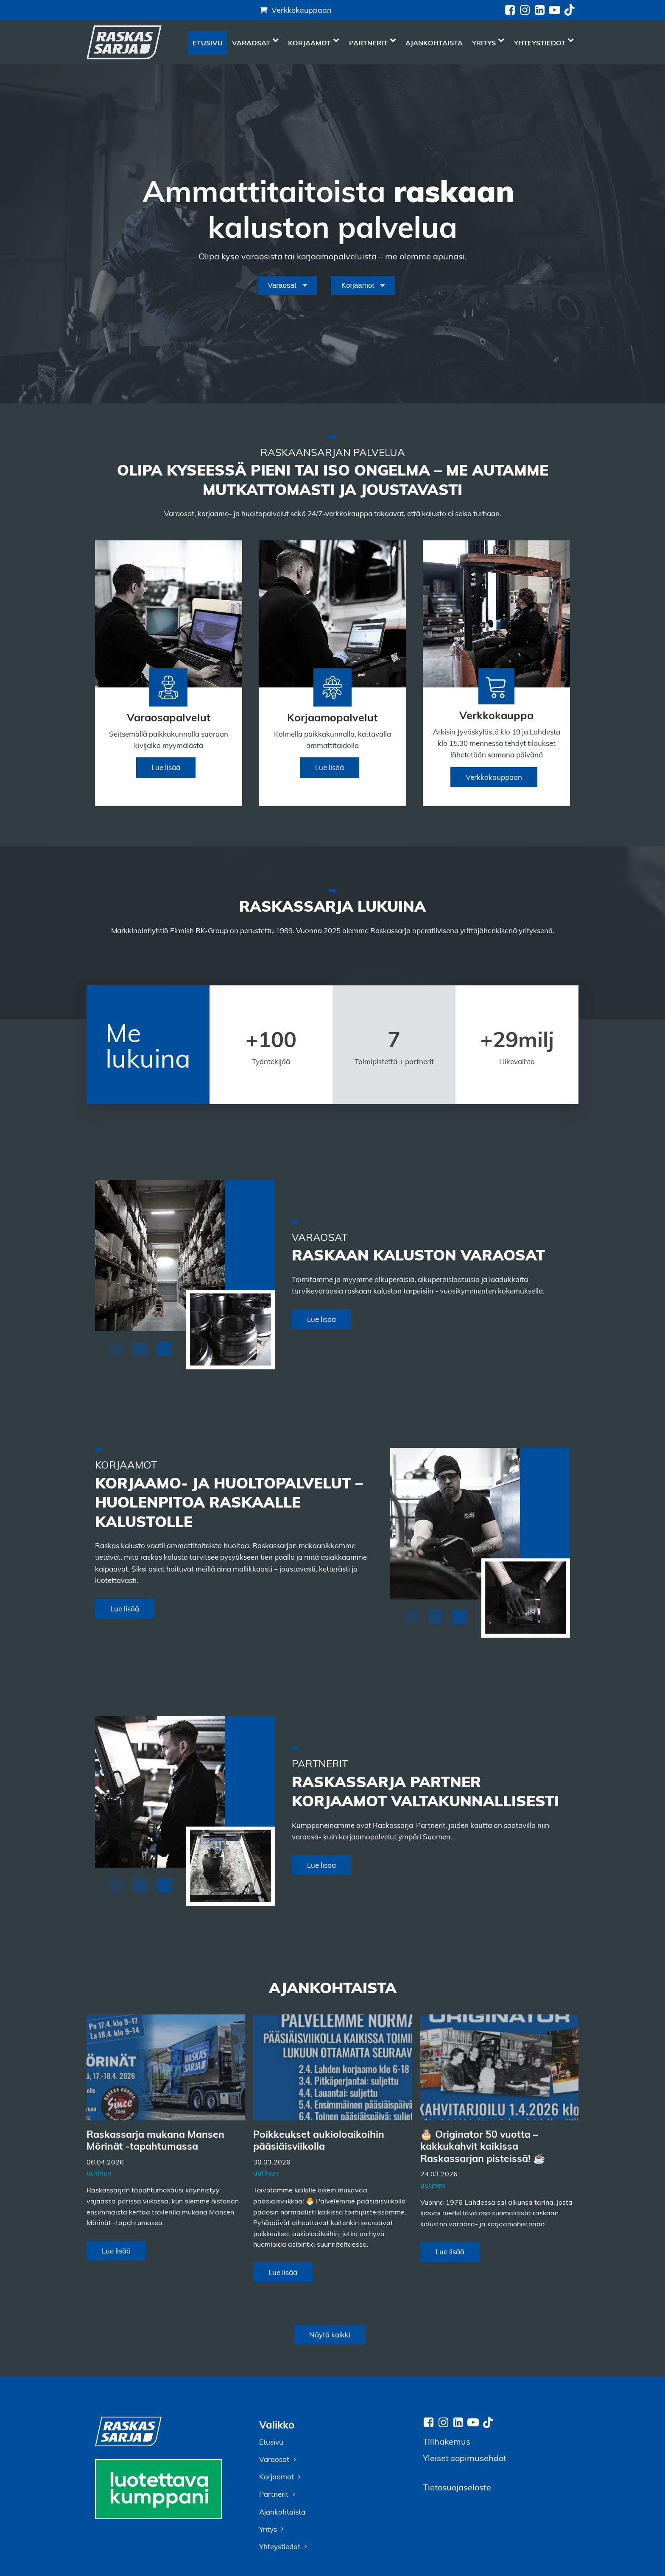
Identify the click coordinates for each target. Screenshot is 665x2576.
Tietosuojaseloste (457, 2487)
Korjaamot (313, 42)
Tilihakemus (446, 2441)
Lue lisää (165, 767)
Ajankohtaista (434, 42)
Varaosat (255, 42)
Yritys (488, 42)
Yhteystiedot (544, 42)
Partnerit (372, 42)
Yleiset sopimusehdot (464, 2457)
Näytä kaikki (329, 2335)
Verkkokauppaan (301, 9)
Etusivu (208, 42)
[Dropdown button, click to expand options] (287, 285)
